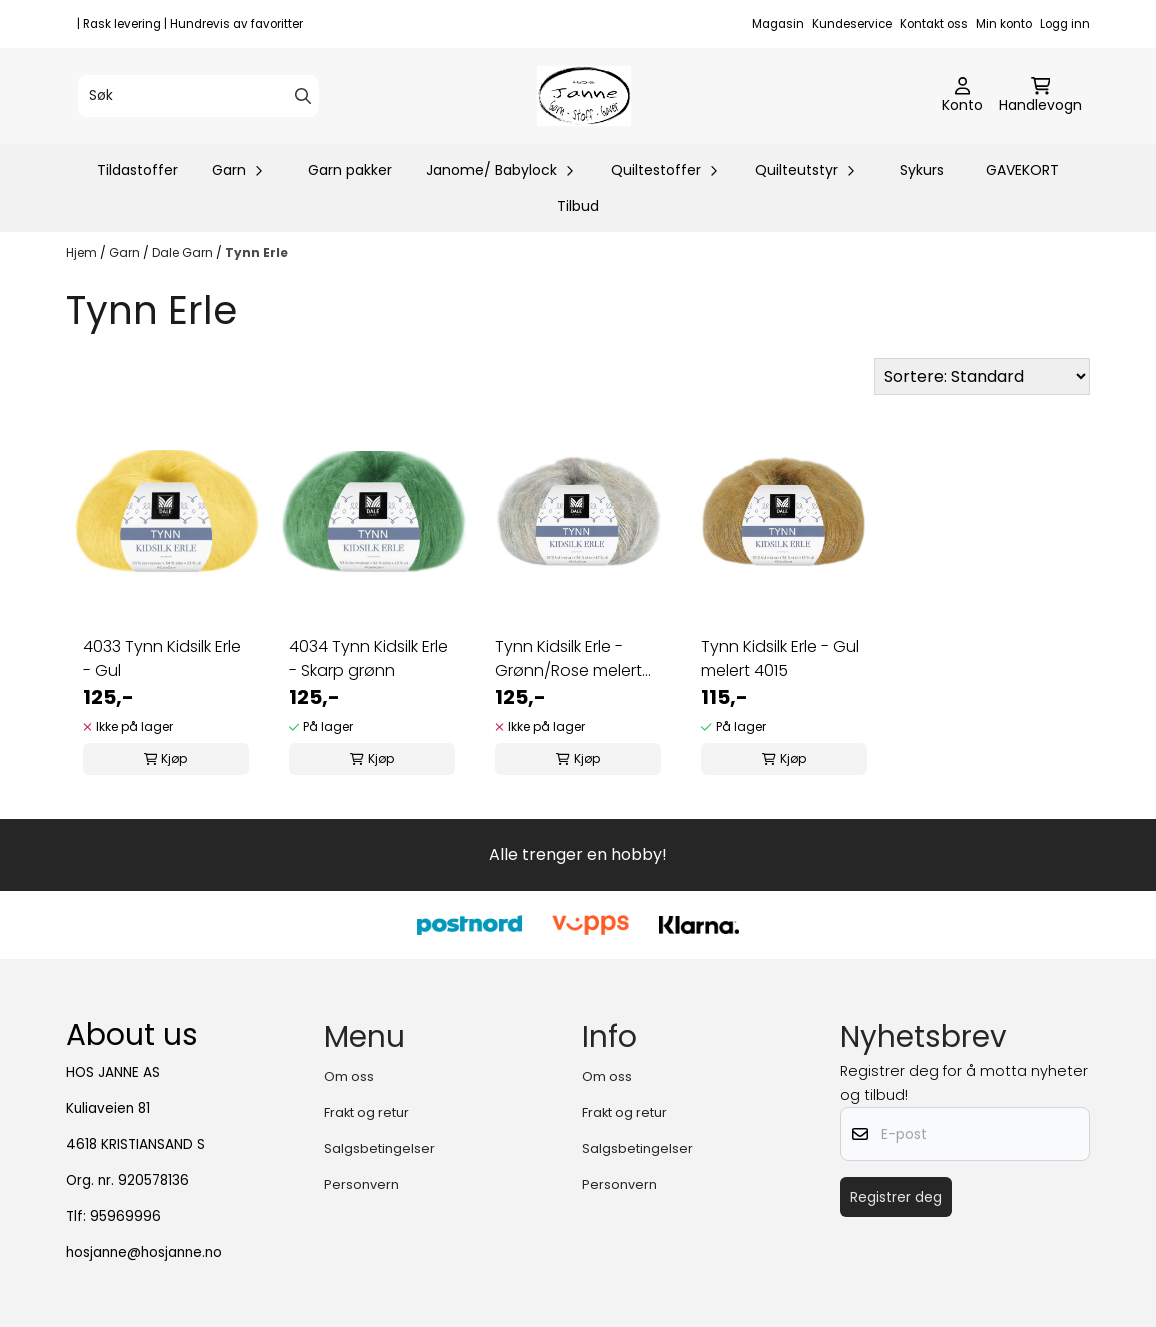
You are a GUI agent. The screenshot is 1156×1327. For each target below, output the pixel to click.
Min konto (1004, 24)
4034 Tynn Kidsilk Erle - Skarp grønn (368, 658)
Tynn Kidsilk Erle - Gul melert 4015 (780, 658)
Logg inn (1065, 24)
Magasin (778, 24)
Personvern (361, 1184)
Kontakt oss (934, 24)
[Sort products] (982, 376)
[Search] (303, 96)
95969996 (125, 1216)
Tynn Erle (256, 252)
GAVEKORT (1022, 170)
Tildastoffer (137, 170)
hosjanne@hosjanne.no (144, 1252)
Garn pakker (350, 170)
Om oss (349, 1076)
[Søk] (198, 96)
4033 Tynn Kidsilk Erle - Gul (162, 658)
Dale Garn (184, 252)
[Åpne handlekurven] (1040, 96)
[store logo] (583, 96)
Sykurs (922, 170)
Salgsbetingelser (379, 1148)
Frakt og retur (366, 1112)
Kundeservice (852, 24)
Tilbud (578, 206)
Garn (126, 252)
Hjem (83, 252)
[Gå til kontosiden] (962, 96)
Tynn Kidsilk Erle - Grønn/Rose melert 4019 (568, 659)
